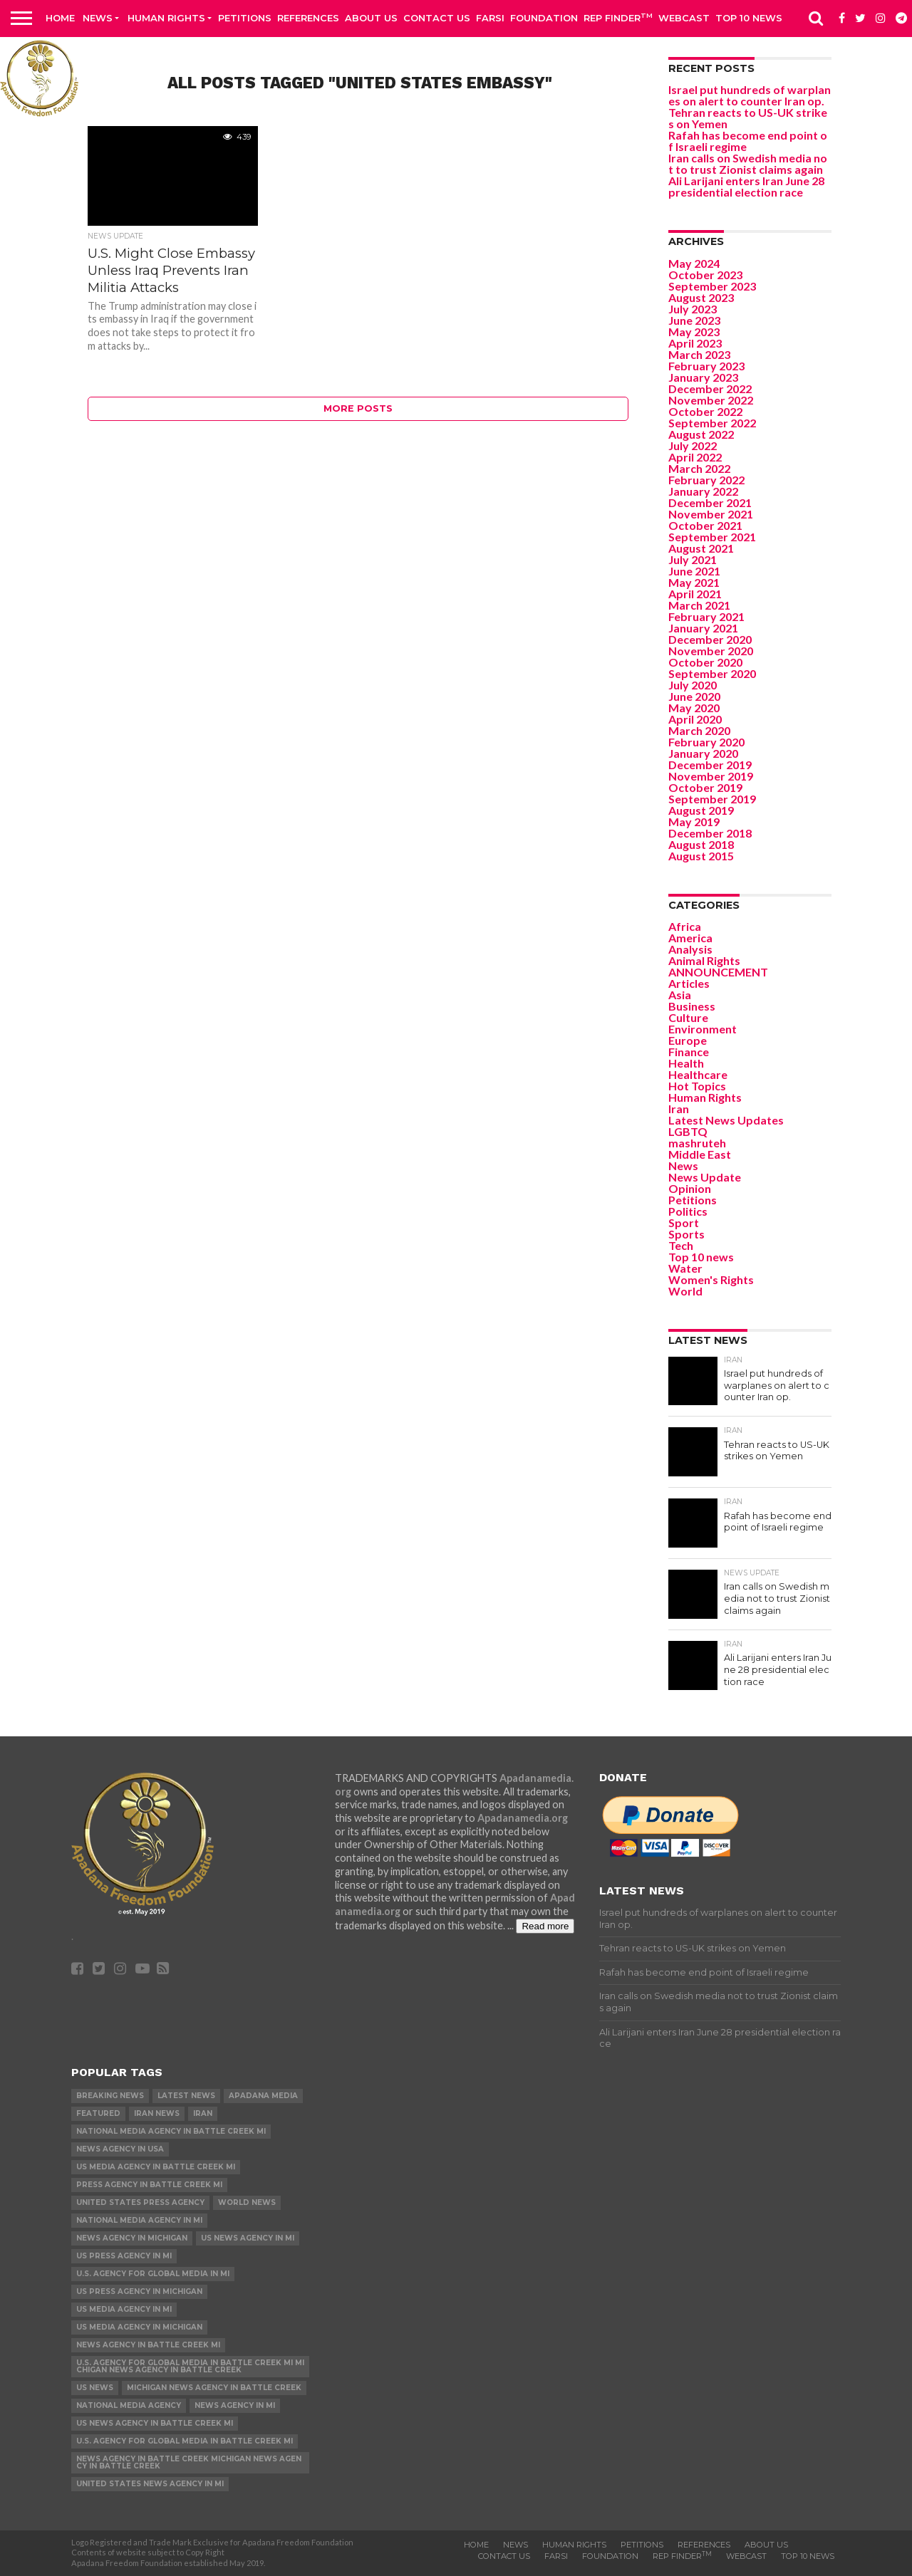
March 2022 (699, 468)
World (685, 1291)
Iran (678, 1108)
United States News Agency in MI (150, 2483)
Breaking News (110, 2095)
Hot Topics (697, 1086)
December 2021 (710, 502)
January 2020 (703, 753)
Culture (688, 1017)
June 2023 (694, 320)
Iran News (157, 2113)
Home (60, 18)
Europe (687, 1040)
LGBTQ (688, 1131)
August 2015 (701, 855)
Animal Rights (704, 960)
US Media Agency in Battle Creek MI (155, 2166)
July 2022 (692, 445)
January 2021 (703, 628)
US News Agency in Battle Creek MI (154, 2423)
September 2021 (712, 536)
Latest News (186, 2095)
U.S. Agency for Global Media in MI (152, 2273)
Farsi (490, 18)
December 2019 (710, 764)
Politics (688, 1211)
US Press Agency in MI (124, 2255)
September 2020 (712, 673)
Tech (680, 1245)
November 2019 (710, 776)
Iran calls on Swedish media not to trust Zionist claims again (747, 163)
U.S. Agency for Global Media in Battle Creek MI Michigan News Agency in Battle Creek (190, 2366)
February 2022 (706, 479)
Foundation (544, 18)
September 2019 (712, 798)
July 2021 (692, 559)
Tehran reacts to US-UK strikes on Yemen (747, 117)
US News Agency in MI (247, 2238)
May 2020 (694, 707)
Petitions (244, 18)
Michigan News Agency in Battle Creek (214, 2387)
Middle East (699, 1154)
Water (685, 1268)
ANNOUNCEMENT (718, 972)
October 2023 (705, 274)
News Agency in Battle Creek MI (148, 2345)
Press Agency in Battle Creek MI (149, 2184)
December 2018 (710, 833)
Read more (545, 1926)
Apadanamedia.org (522, 1818)
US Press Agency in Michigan (139, 2291)
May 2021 (694, 582)
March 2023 (699, 354)
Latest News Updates (726, 1120)
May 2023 (694, 331)
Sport (683, 1222)
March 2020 (699, 730)
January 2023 (703, 377)
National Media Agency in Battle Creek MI (171, 2131)
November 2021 (710, 514)
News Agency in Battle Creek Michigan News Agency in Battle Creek (188, 2462)
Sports (686, 1234)
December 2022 (710, 388)
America (690, 937)
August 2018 (701, 844)
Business (691, 1006)
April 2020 (695, 719)
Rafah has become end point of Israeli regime (747, 140)
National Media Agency (128, 2405)
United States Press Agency (140, 2202)
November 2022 (710, 400)
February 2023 (706, 365)
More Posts (358, 408)
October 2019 (705, 787)
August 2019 (701, 810)
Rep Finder (618, 17)
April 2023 (695, 343)
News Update (704, 1177)
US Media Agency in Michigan (139, 2327)
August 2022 (701, 434)
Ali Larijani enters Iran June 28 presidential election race (746, 186)
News (98, 18)
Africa (684, 926)
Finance (688, 1051)
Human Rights (166, 18)
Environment (702, 1029)
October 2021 (705, 525)
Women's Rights (711, 1279)
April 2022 (695, 457)
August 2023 (701, 297)
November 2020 (710, 650)
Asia (679, 994)
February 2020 (706, 742)
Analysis (690, 949)
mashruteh (697, 1142)
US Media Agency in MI (124, 2309)
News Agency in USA (120, 2149)
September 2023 (712, 286)
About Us (371, 18)
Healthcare (697, 1074)
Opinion (689, 1188)
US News (94, 2387)
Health (686, 1063)
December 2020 (710, 639)
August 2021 (701, 548)
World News (247, 2202)
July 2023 (692, 309)
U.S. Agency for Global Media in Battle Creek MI (184, 2441)
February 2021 (706, 616)
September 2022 (712, 422)
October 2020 (705, 662)
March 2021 (699, 605)
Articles (689, 983)
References (308, 18)
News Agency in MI (235, 2405)
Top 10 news (748, 18)
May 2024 (694, 263)
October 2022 (705, 411)
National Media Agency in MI (139, 2220)
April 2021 (695, 593)
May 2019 (694, 821)
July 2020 (692, 685)
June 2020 (694, 696)
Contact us (436, 18)
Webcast (684, 18)
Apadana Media (263, 2095)
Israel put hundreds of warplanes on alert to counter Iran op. (749, 95)
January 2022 (703, 491)
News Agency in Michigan (131, 2238)
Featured (98, 2113)
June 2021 (694, 571)
